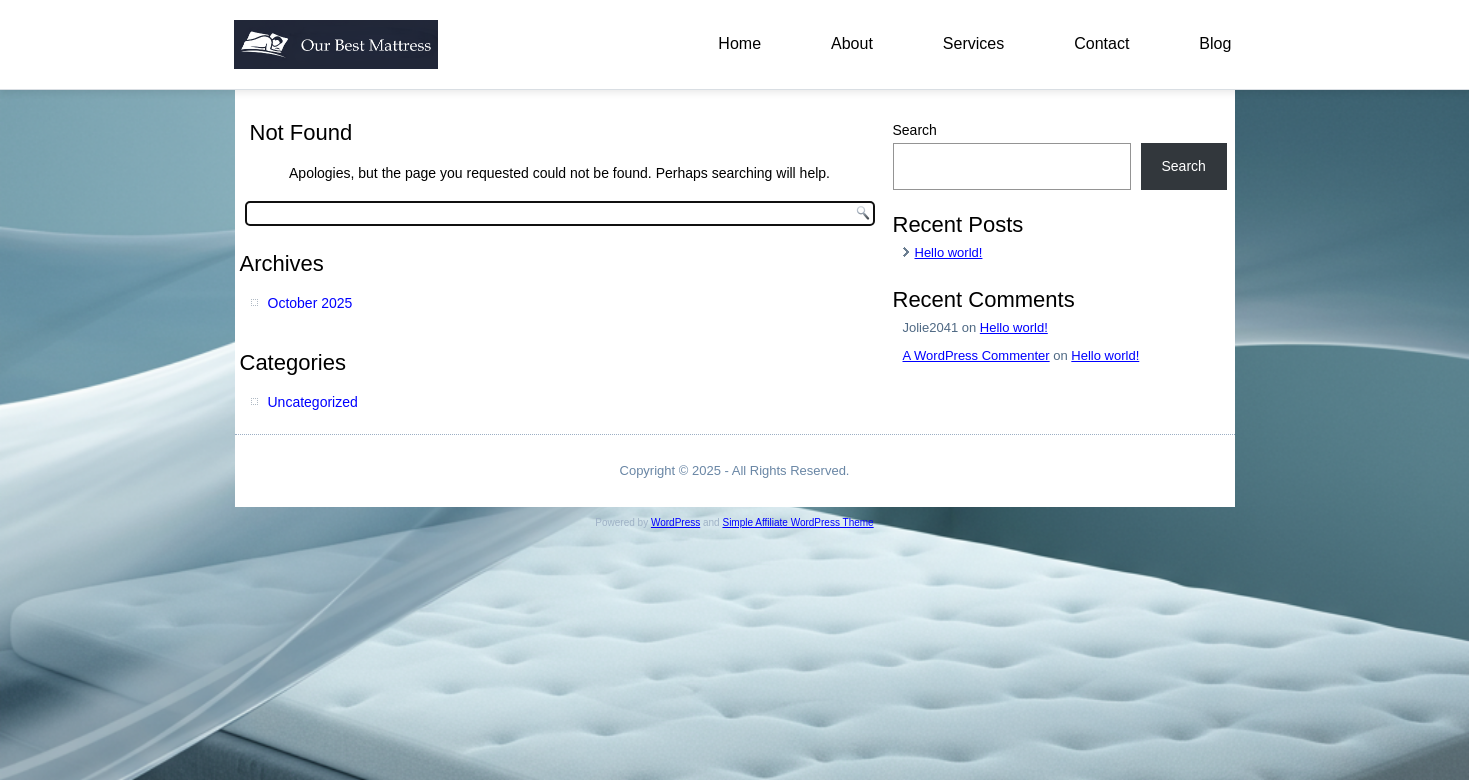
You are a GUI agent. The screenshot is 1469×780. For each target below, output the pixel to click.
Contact (1101, 43)
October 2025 (310, 303)
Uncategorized (313, 402)
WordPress (675, 522)
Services (973, 43)
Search (915, 130)
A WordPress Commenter (976, 355)
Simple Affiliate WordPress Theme (797, 522)
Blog (1215, 43)
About (852, 43)
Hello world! (949, 252)
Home (739, 43)
